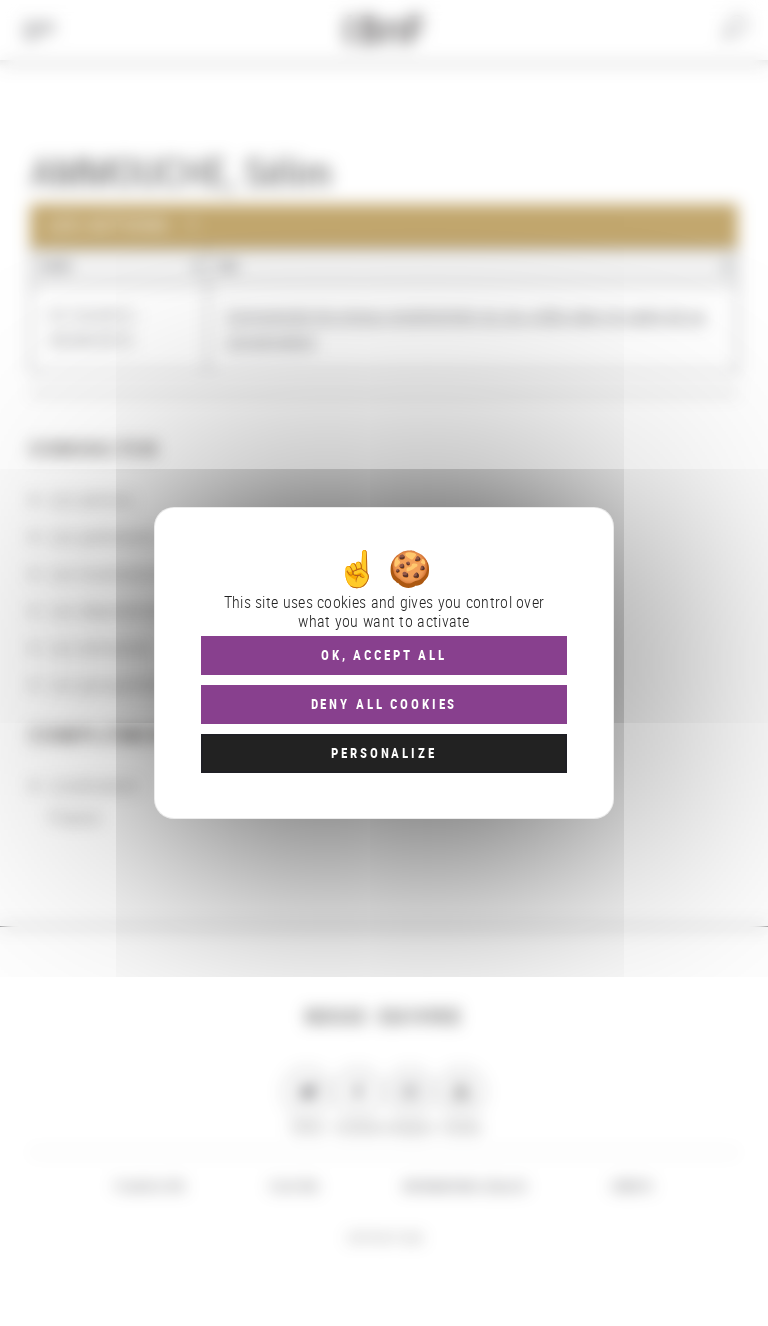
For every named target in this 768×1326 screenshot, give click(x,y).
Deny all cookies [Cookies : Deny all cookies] (384, 704)
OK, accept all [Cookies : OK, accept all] (384, 655)
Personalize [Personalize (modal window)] (383, 753)
